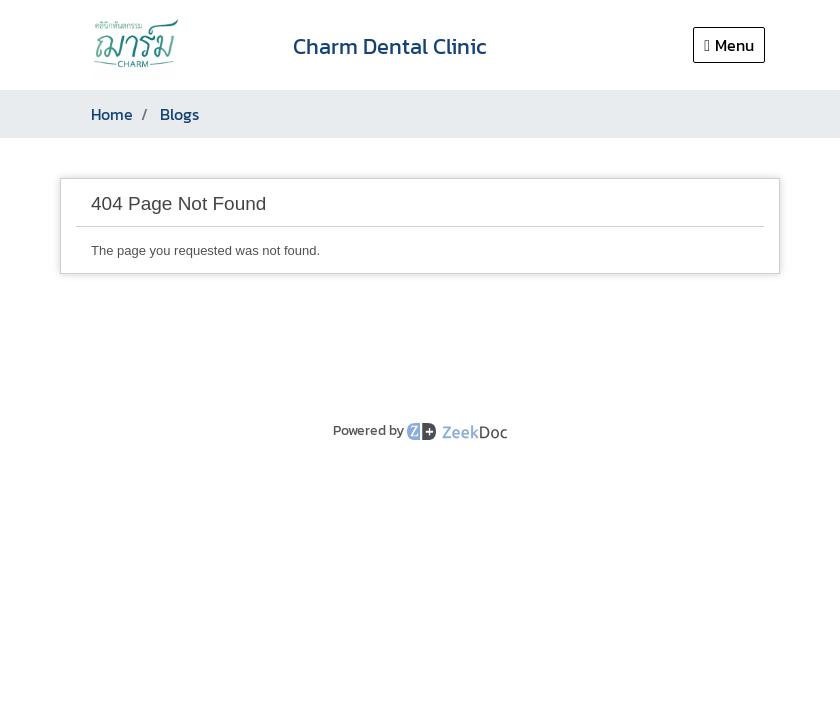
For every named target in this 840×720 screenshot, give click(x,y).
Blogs (179, 114)
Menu (729, 45)
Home (112, 114)
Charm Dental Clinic (389, 46)
